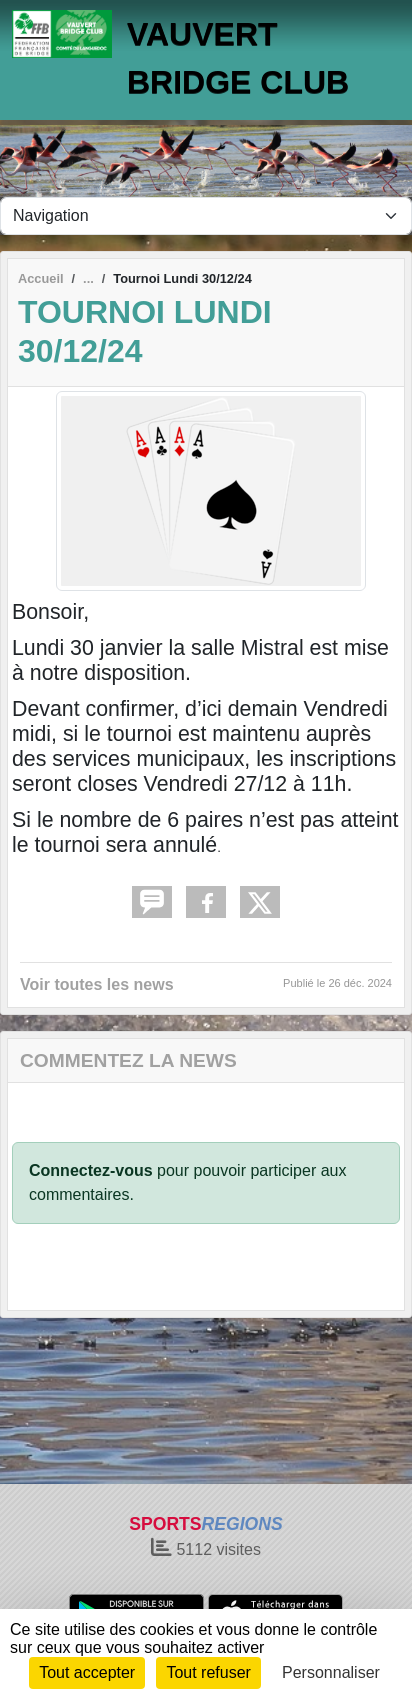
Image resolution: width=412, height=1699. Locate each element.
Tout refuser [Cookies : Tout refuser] (208, 1672)
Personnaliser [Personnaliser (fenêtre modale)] (331, 1672)
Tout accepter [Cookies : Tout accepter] (87, 1672)
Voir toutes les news (97, 984)
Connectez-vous (91, 1170)
